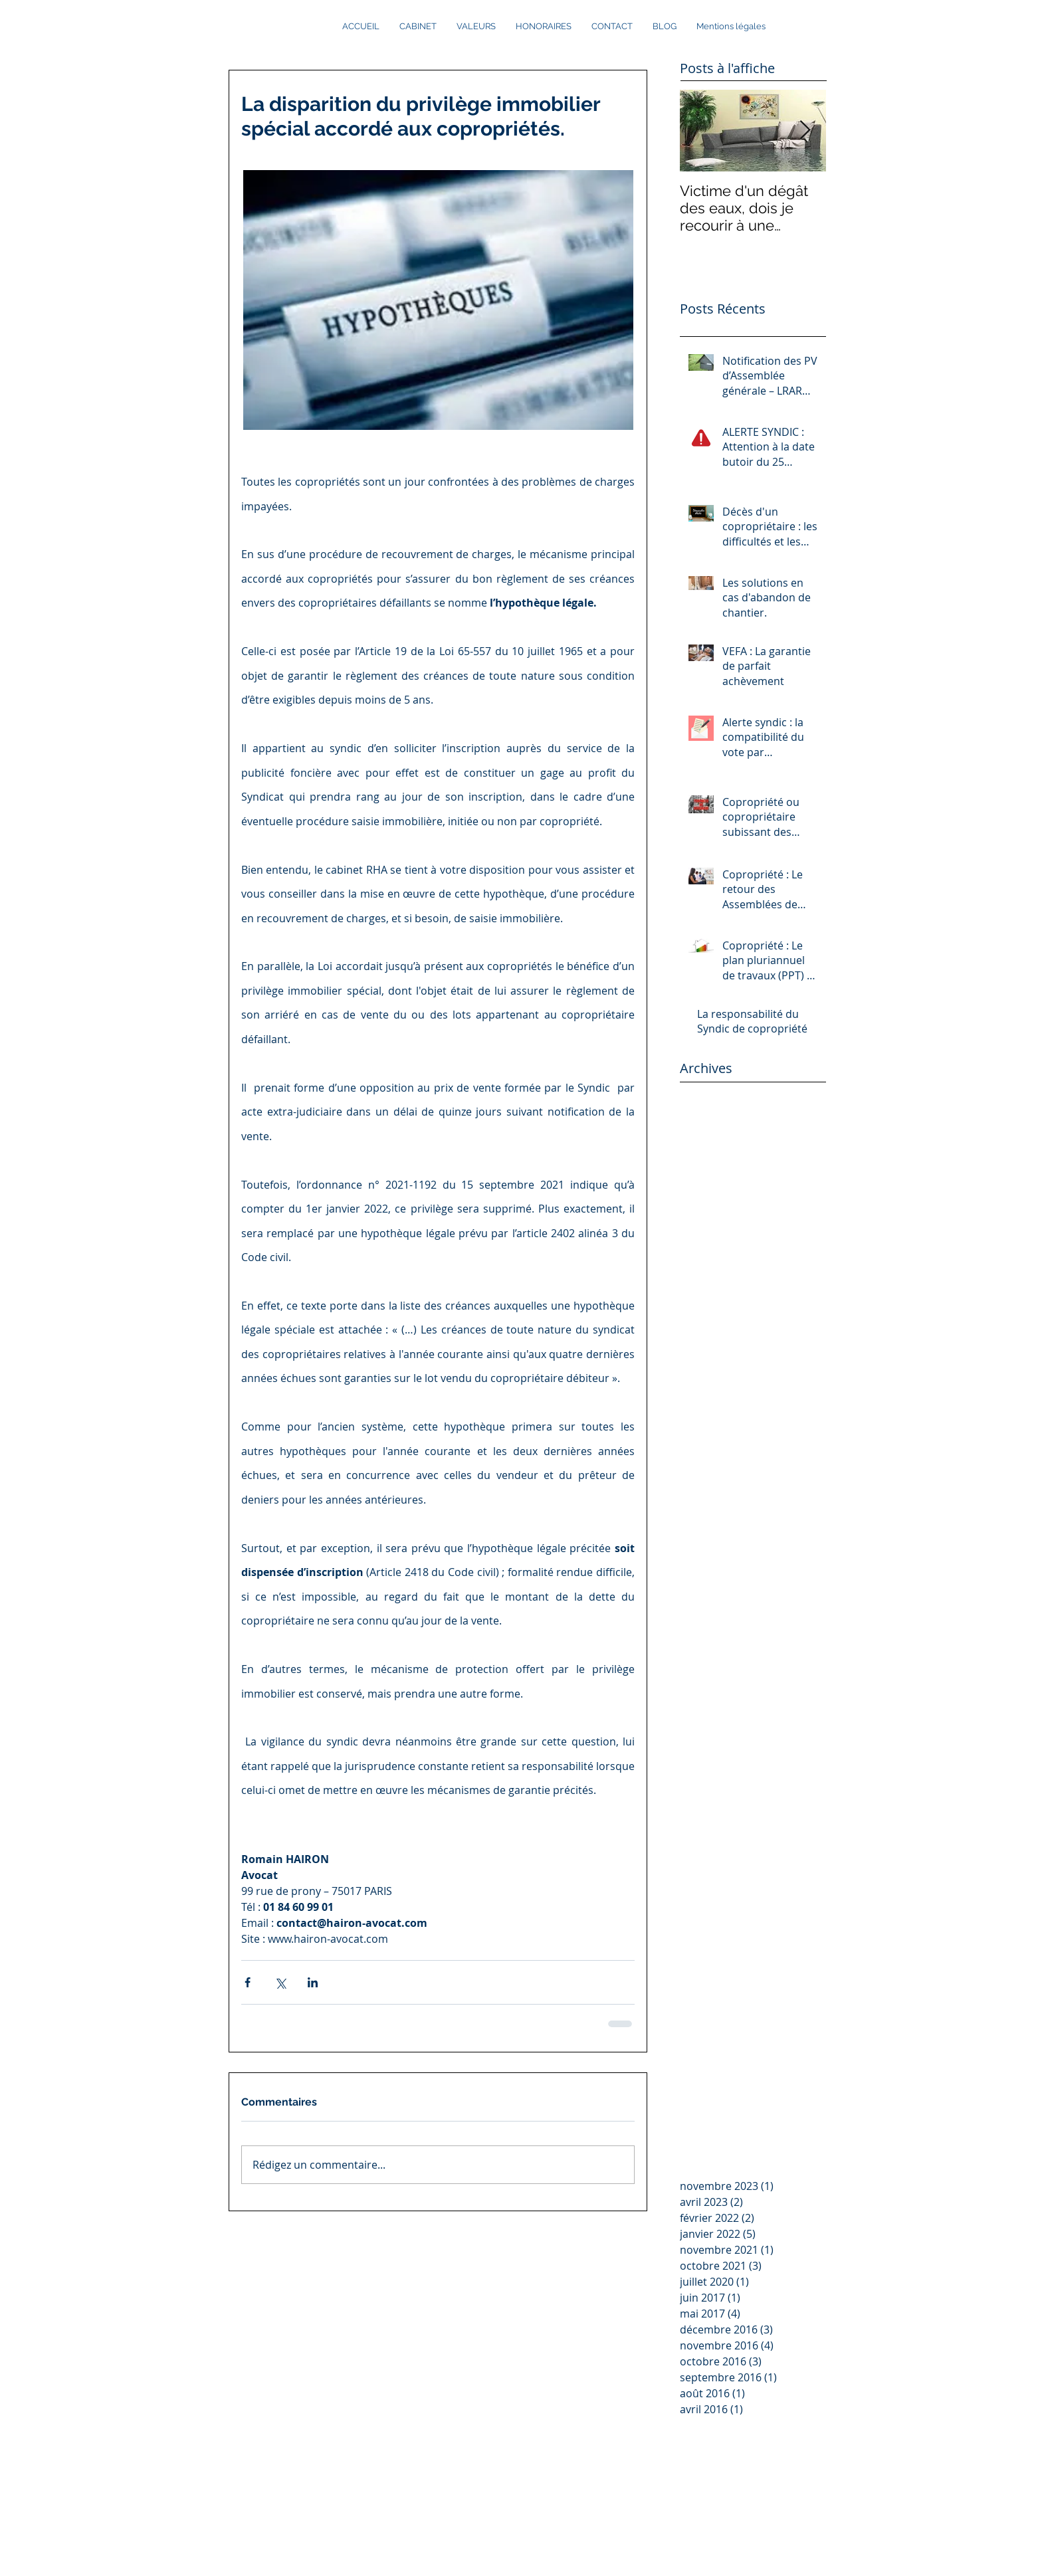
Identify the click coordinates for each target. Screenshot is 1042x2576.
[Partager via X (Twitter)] (280, 1982)
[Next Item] (805, 130)
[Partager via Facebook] (247, 1982)
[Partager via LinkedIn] (312, 1982)
